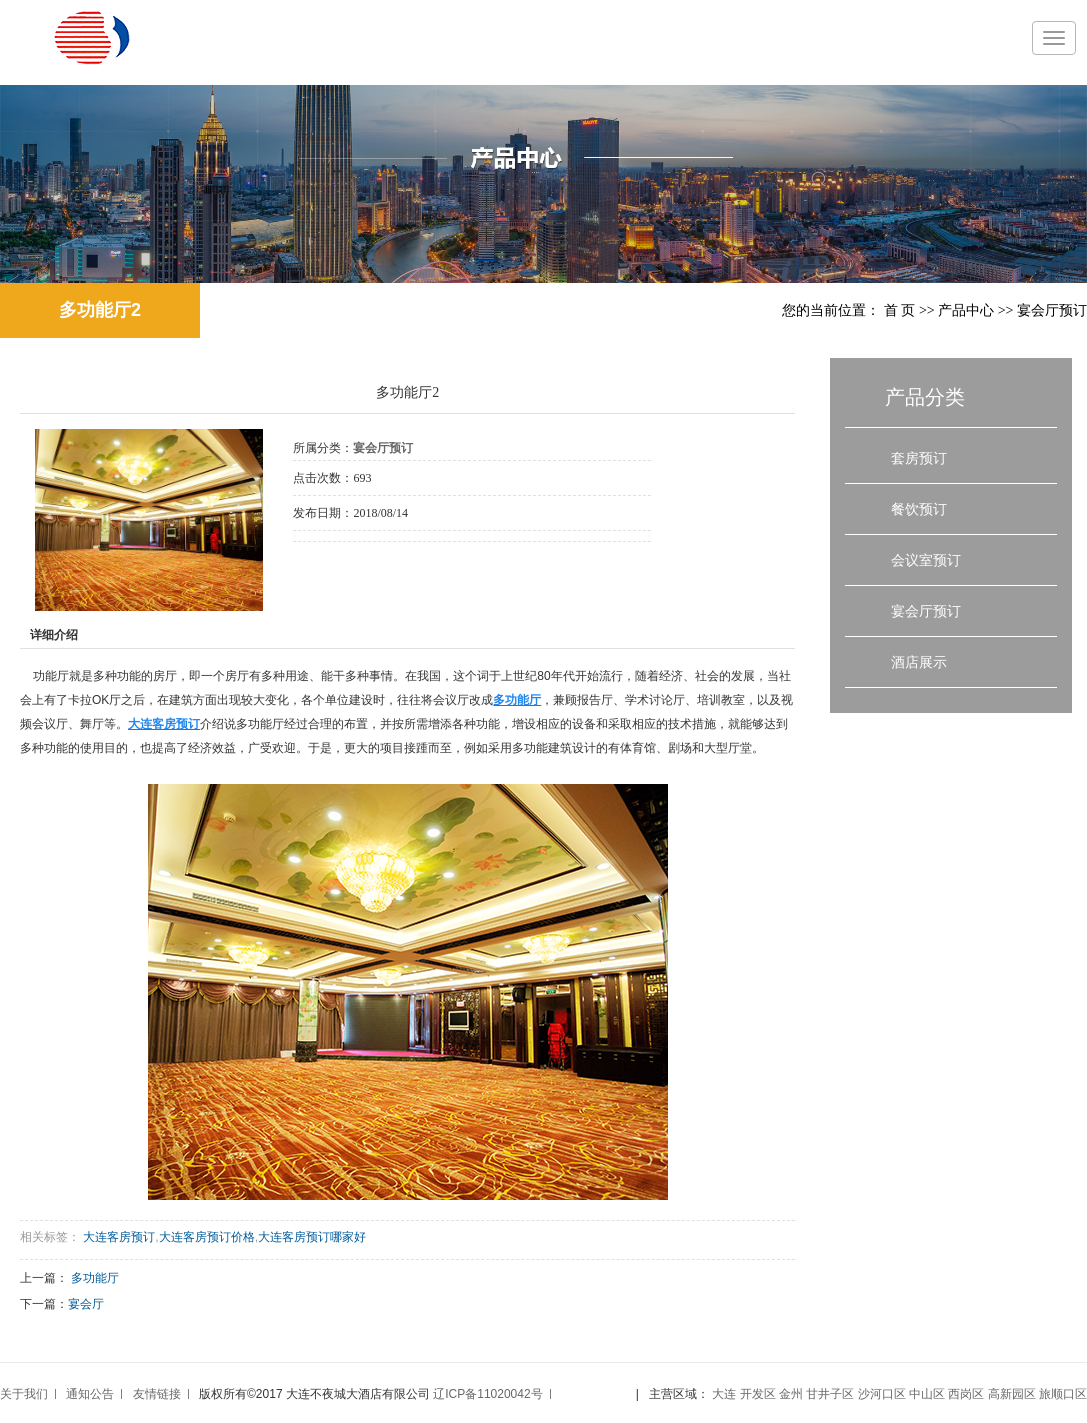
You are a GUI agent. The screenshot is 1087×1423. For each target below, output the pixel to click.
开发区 (758, 1394)
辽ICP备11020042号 (487, 1394)
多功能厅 (95, 1278)
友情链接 (157, 1394)
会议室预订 (926, 560)
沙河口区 (882, 1394)
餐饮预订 (919, 509)
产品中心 (966, 310)
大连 (724, 1394)
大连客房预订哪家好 (312, 1237)
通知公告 (90, 1394)
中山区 (927, 1394)
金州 (791, 1394)
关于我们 (24, 1394)
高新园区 (1012, 1394)
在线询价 (349, 569)
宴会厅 (86, 1304)
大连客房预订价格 (207, 1237)
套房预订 (919, 458)
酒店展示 (919, 662)
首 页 (900, 310)
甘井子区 (830, 1394)
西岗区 (966, 1394)
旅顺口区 (1063, 1394)
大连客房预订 (119, 1237)
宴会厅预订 (1052, 310)
